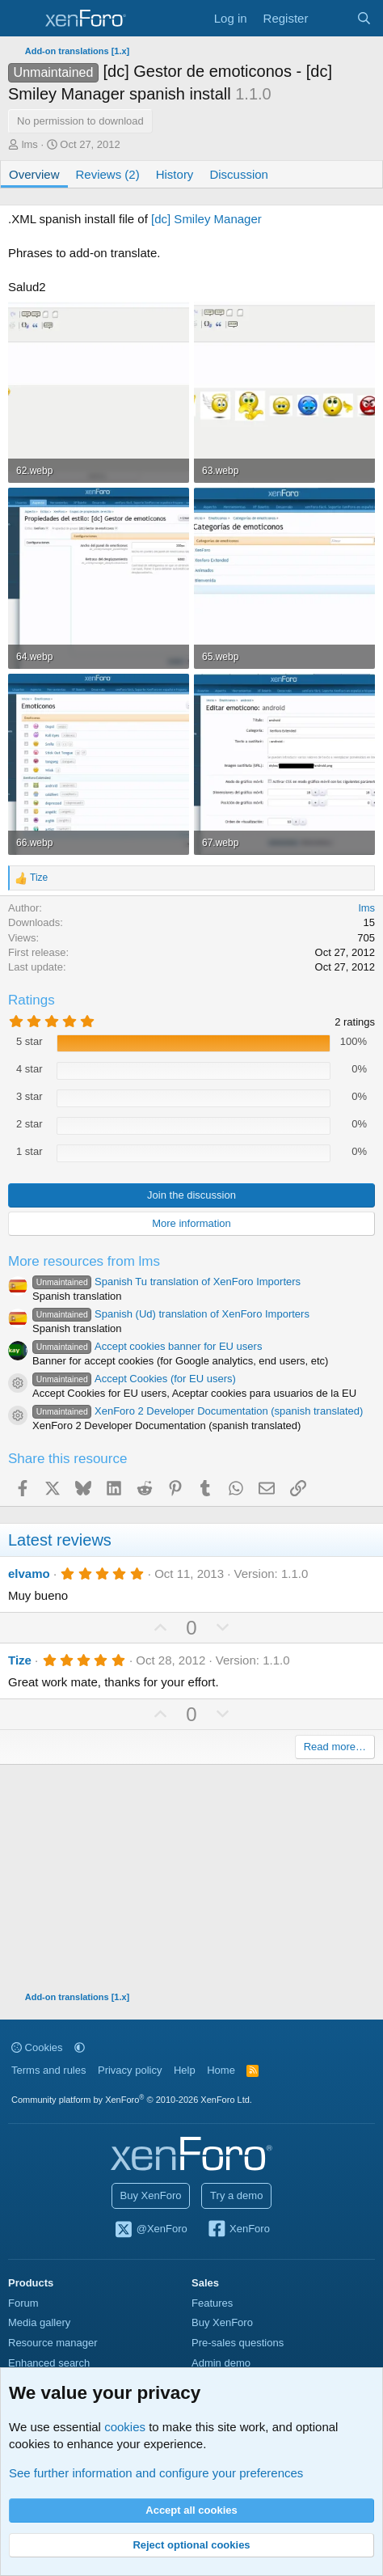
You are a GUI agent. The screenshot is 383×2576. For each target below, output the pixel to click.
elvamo (29, 1573)
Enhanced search (49, 2363)
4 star (29, 1069)
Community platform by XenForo (131, 2099)
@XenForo (150, 2230)
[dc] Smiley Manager (205, 219)
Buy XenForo (151, 2195)
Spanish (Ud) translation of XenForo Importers (170, 1314)
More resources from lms (84, 1261)
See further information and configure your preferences (156, 2473)
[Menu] (22, 18)
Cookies (37, 2047)
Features (212, 2303)
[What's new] (331, 18)
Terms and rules (48, 2070)
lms (30, 144)
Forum (23, 2303)
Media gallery (39, 2322)
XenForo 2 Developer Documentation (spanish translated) (197, 1411)
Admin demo (221, 2363)
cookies (124, 2427)
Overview (34, 174)
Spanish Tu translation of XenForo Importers (166, 1281)
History (175, 174)
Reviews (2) (108, 174)
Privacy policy (130, 2070)
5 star (29, 1041)
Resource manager (53, 2343)
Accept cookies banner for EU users (147, 1346)
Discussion (238, 174)
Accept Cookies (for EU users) (134, 1379)
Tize (20, 1660)
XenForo (238, 2230)
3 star (29, 1096)
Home (221, 2070)
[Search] (364, 18)
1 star (29, 1151)
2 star (29, 1124)
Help (185, 2070)
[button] (79, 2047)
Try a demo (236, 2195)
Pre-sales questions (238, 2343)
